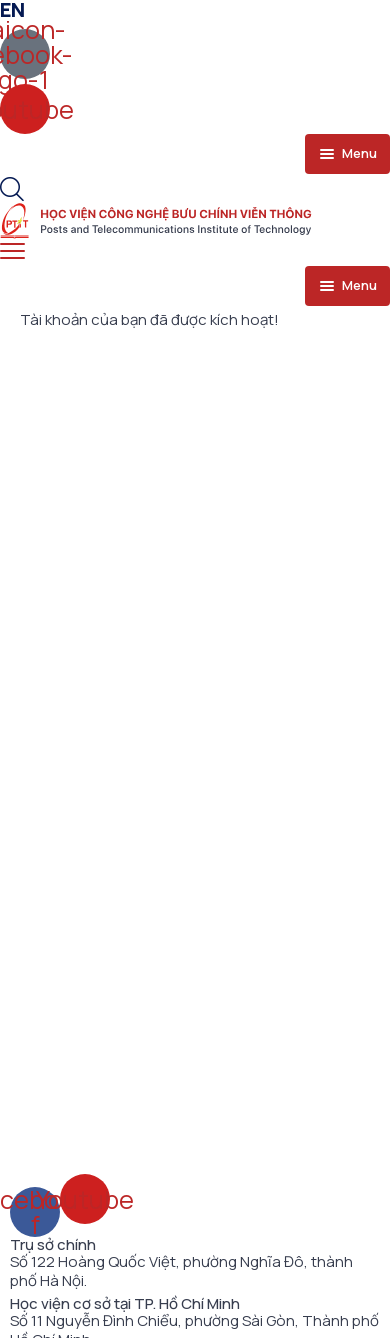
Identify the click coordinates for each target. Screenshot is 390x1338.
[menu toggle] (347, 154)
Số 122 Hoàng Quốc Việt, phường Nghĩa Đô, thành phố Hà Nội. (181, 1271)
